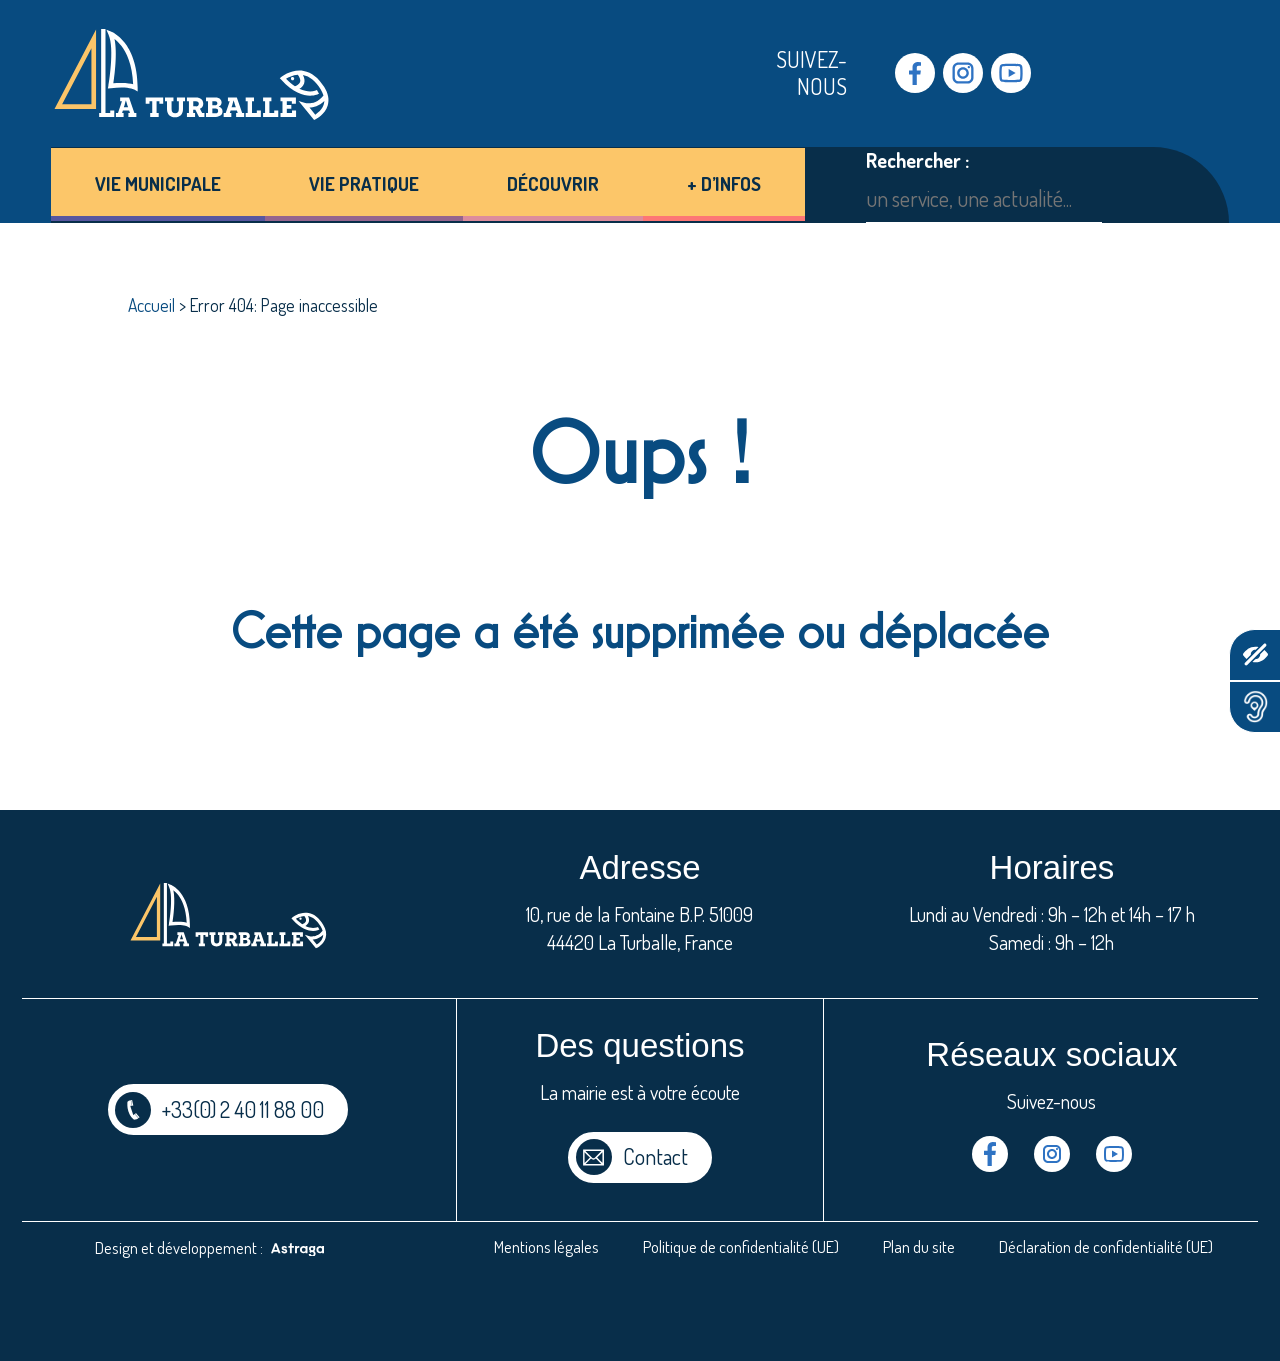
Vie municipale (158, 183)
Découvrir (553, 183)
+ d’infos (724, 183)
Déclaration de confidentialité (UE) (1106, 1246)
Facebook (915, 73)
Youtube (1011, 73)
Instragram (963, 73)
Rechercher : (917, 160)
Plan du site (919, 1246)
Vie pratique (364, 183)
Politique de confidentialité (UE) (741, 1246)
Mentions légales (546, 1246)
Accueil (151, 305)
